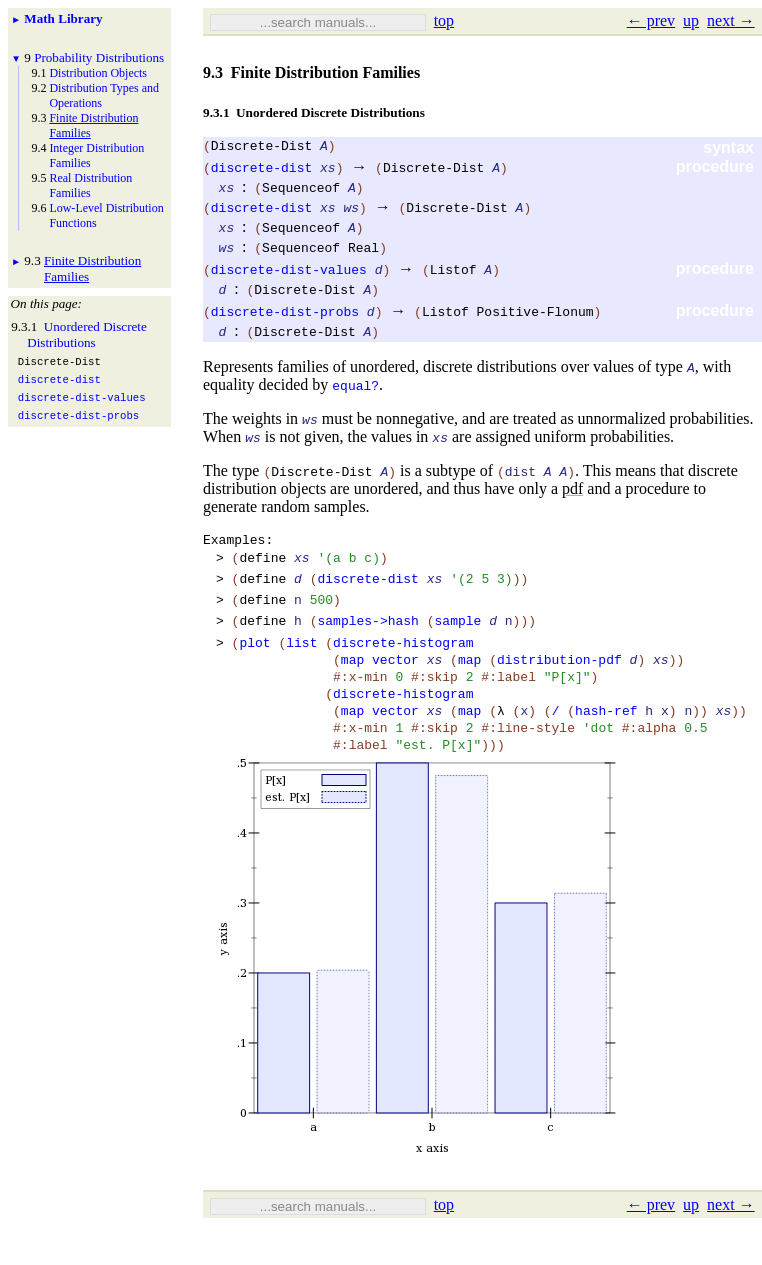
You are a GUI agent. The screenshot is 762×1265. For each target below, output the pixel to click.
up (691, 20)
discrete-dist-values (289, 272)
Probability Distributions (99, 57)
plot (254, 663)
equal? (355, 388)
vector (395, 683)
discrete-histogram (403, 663)
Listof (453, 272)
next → (731, 20)
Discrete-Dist (261, 148)
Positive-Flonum (535, 314)
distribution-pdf (559, 683)
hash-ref (606, 743)
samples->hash (367, 638)
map (352, 683)
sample (458, 638)
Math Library (63, 18)
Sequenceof (301, 190)
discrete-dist (261, 170)
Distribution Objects (98, 73)
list (301, 663)
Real (363, 250)
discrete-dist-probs (285, 314)
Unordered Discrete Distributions (87, 334)
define (262, 566)
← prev (651, 20)
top (444, 20)
